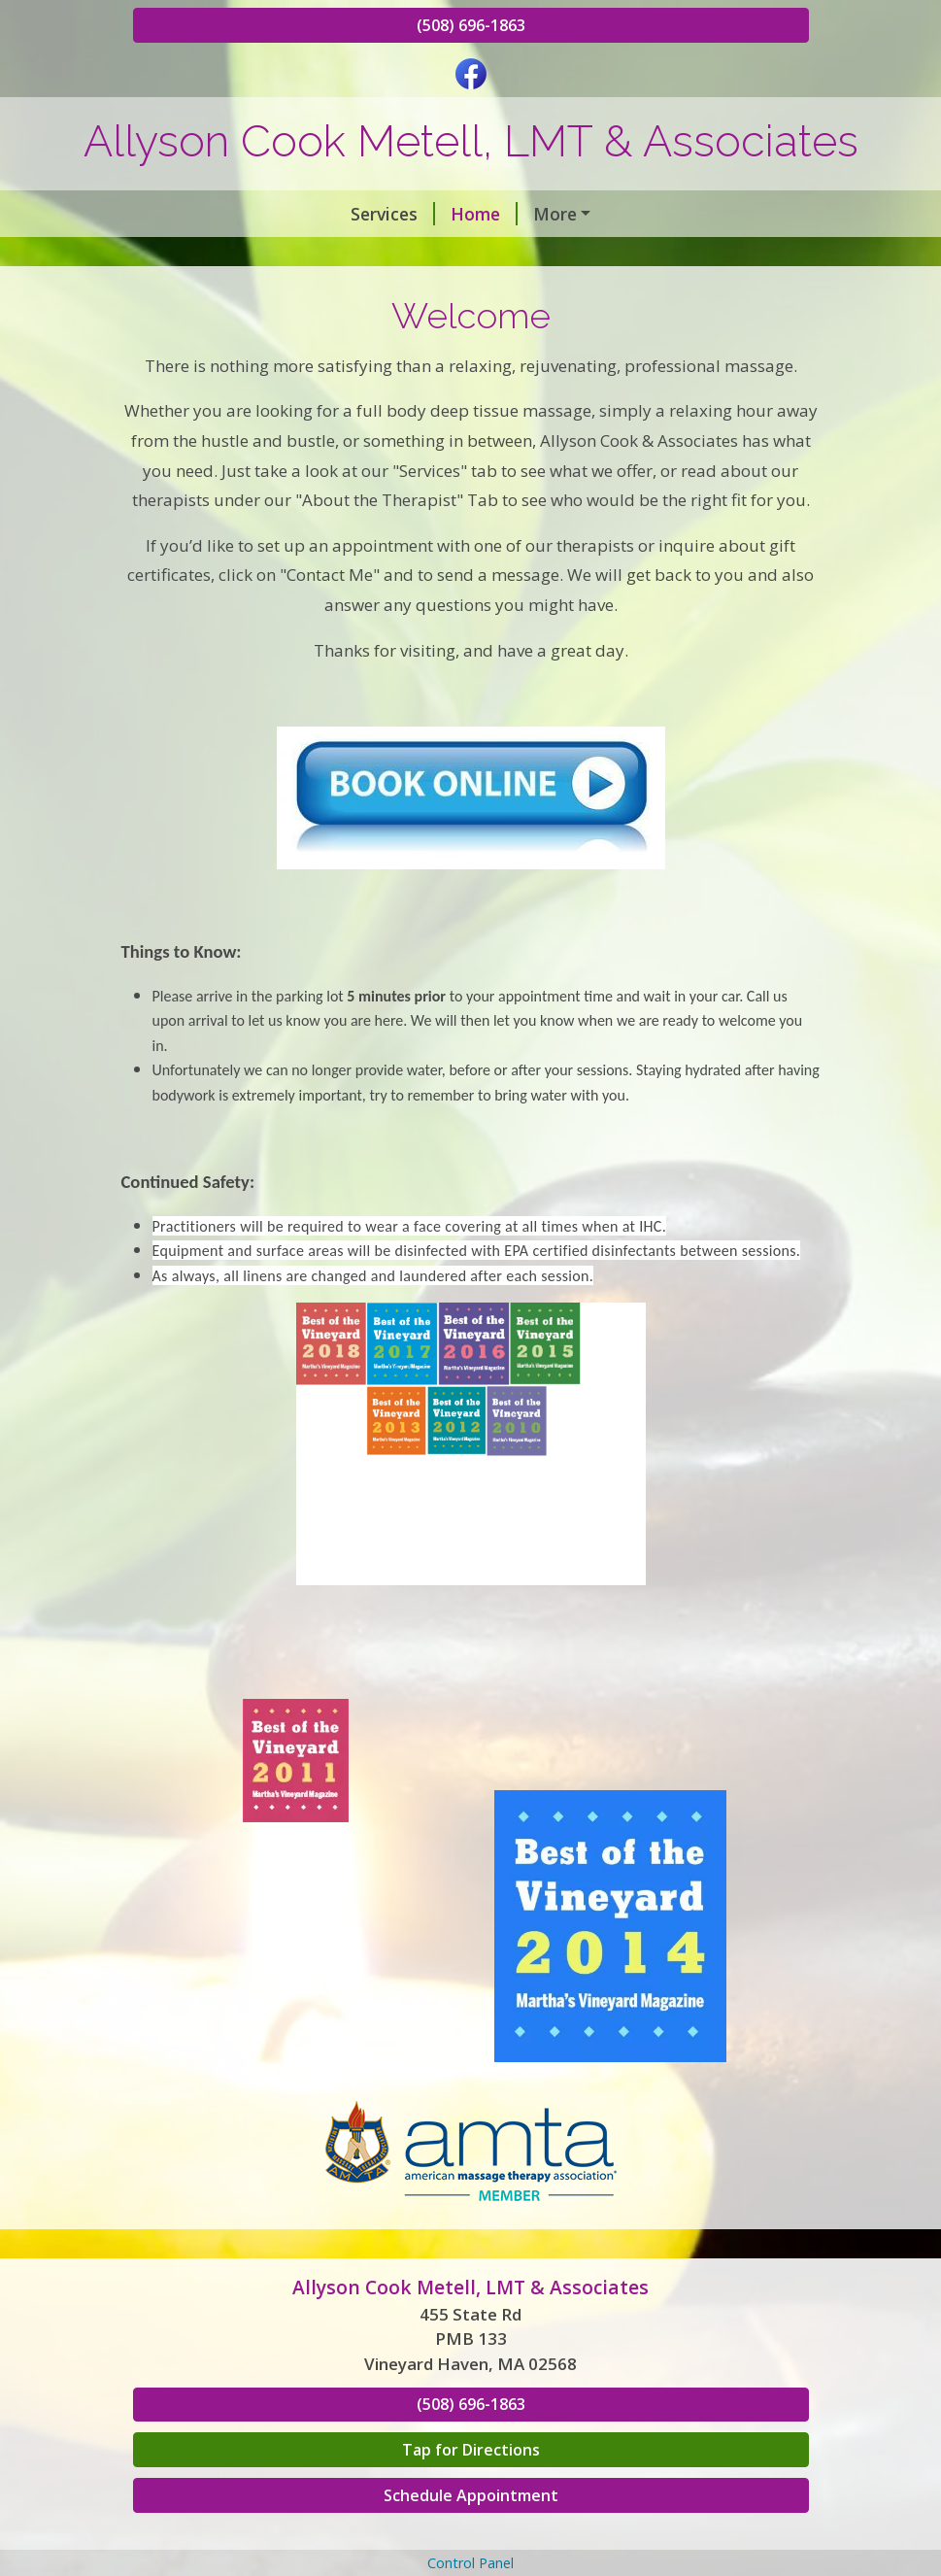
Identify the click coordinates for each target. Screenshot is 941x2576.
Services (191, 213)
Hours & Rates (585, 254)
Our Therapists (401, 213)
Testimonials (210, 296)
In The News (347, 296)
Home (282, 213)
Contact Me (726, 254)
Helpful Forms (481, 296)
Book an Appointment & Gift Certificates (325, 254)
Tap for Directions (471, 2532)
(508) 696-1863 (471, 25)
